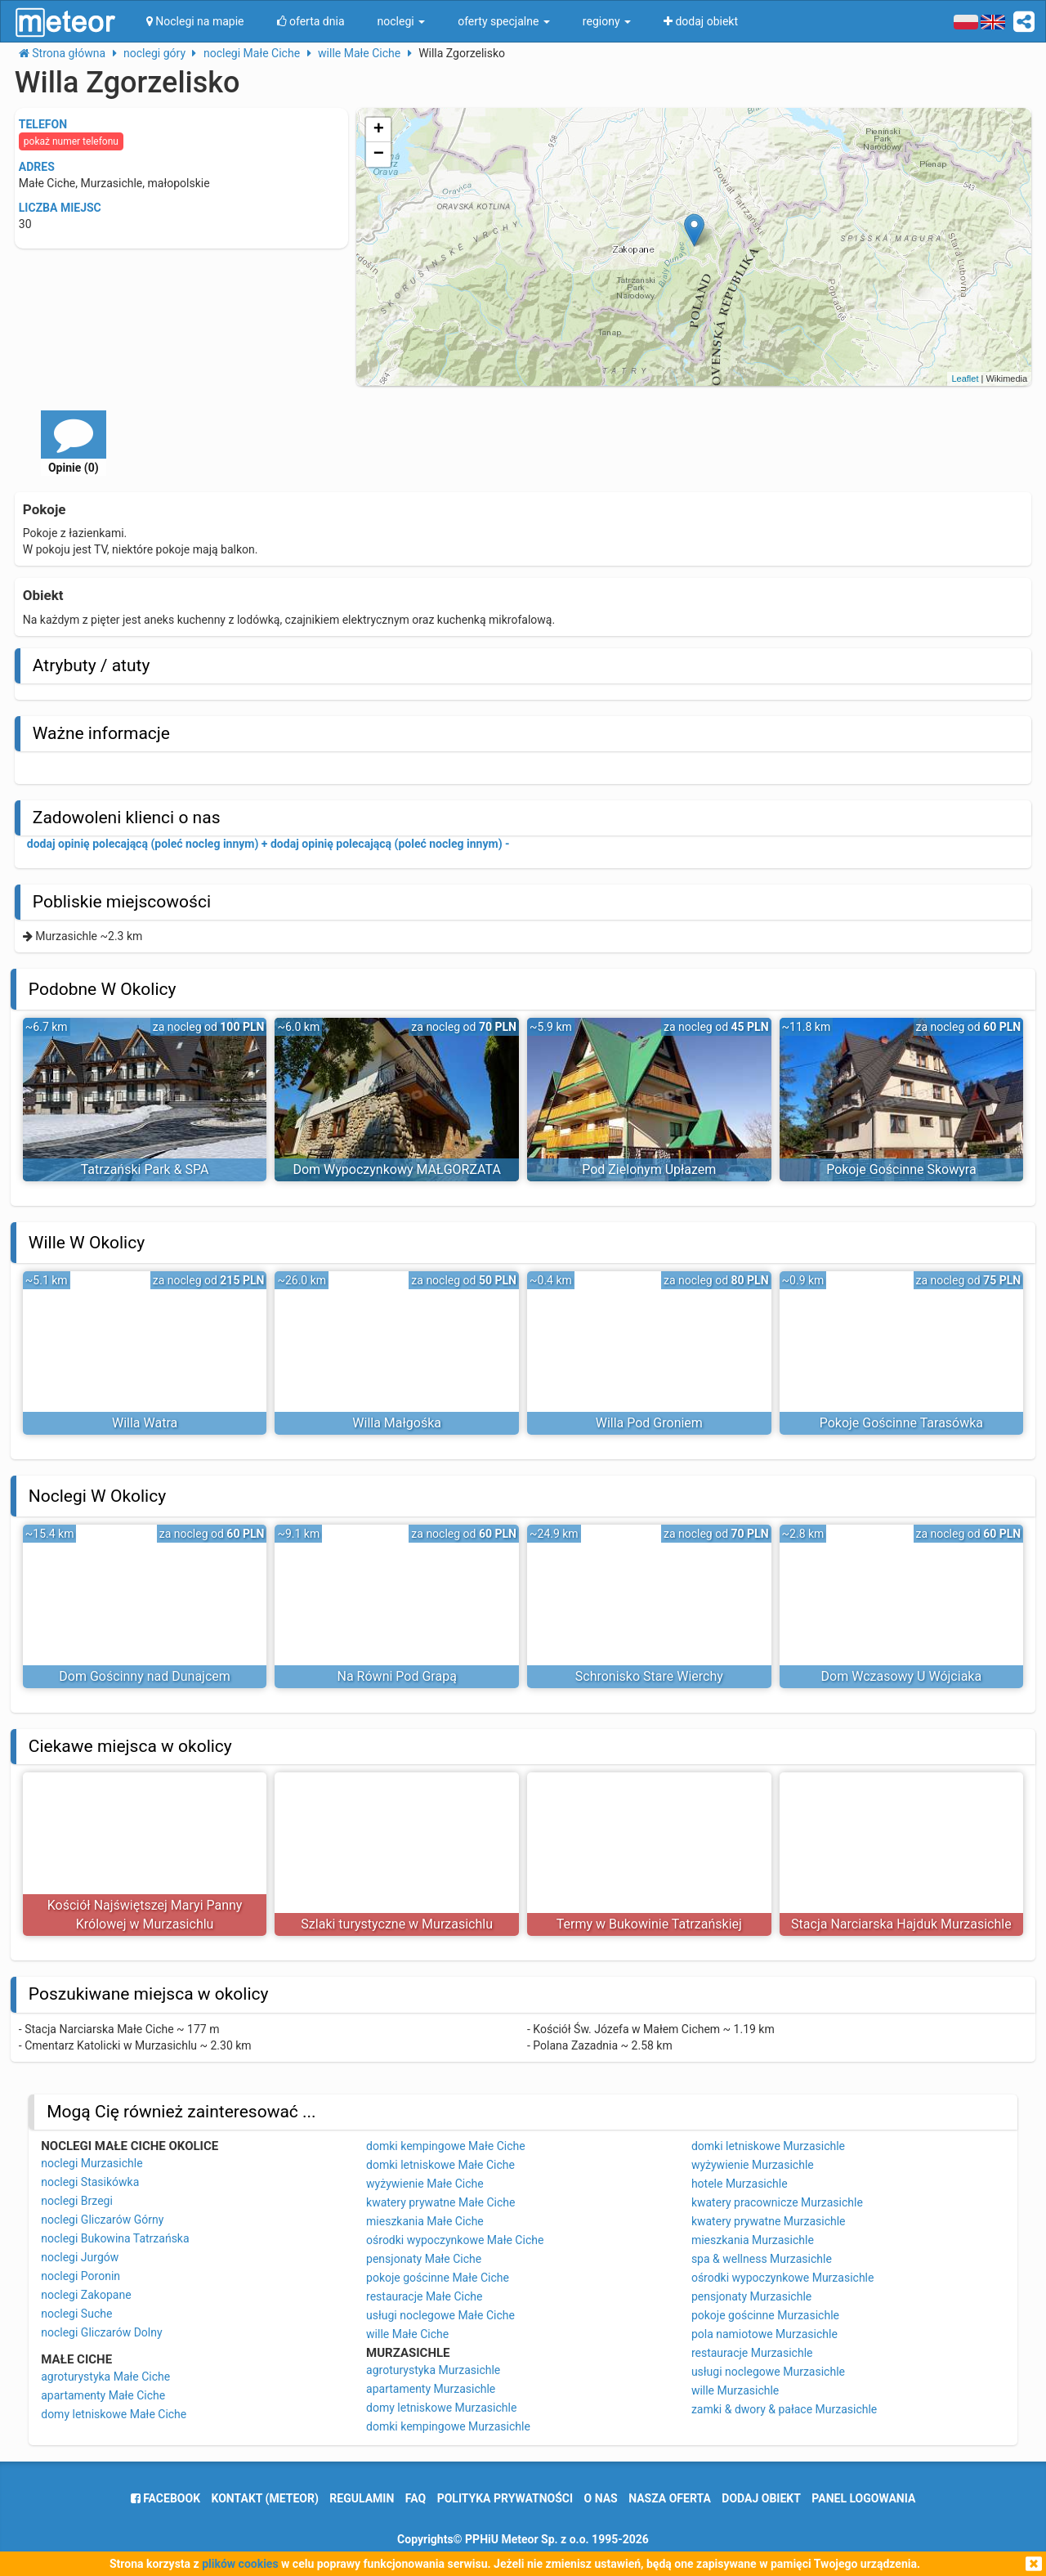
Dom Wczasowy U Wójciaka (901, 1676)
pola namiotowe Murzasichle (764, 2334)
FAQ (415, 2498)
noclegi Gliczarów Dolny (101, 2332)
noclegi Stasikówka (90, 2181)
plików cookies (240, 2563)
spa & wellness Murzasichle (761, 2258)
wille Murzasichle (735, 2390)
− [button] (378, 154)
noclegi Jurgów (79, 2257)
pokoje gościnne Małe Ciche (437, 2277)
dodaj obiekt (761, 2498)
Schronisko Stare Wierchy (649, 1676)
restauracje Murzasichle (752, 2352)
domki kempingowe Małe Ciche (445, 2146)
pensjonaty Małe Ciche (423, 2258)
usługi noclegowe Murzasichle (768, 2371)
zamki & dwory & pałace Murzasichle (784, 2409)
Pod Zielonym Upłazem (649, 1169)
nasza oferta (669, 2498)
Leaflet (964, 378)
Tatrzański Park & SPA (145, 1169)
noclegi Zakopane (86, 2294)
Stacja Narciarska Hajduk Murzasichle (901, 1924)
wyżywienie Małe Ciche (425, 2183)
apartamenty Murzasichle (430, 2388)
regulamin (361, 2498)
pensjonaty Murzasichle (751, 2296)
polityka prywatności (505, 2498)
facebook (165, 2498)
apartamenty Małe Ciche (103, 2395)
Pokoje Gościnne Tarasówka (901, 1423)
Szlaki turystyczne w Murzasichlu (397, 1924)
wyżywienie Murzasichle (752, 2164)
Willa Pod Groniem (649, 1423)
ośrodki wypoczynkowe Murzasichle (782, 2277)
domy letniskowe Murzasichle (441, 2407)
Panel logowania (863, 2498)
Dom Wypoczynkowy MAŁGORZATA (396, 1169)
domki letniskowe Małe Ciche (440, 2164)
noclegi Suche (76, 2313)
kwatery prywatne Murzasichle (768, 2221)
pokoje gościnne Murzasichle (765, 2315)
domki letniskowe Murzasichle (768, 2146)
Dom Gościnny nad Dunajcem (144, 1676)
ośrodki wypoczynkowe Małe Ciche (454, 2240)
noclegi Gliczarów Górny (102, 2219)
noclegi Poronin (80, 2276)
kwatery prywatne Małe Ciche (440, 2202)
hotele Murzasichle (739, 2183)
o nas (601, 2498)
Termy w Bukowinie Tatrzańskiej (649, 1924)
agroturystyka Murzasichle (433, 2370)
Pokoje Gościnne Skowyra (901, 1169)
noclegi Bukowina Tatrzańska (115, 2238)
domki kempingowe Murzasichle (448, 2426)
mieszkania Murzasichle (752, 2240)
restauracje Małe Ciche (424, 2296)
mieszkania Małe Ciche (425, 2221)
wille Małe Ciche (407, 2334)
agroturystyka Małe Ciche (105, 2376)
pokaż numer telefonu (71, 141)
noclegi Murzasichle (91, 2163)
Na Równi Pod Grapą (397, 1676)
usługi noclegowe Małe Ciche (440, 2315)
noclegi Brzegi (77, 2200)
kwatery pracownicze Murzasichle (777, 2202)
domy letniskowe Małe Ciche (113, 2414)
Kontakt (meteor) (265, 2498)
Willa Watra (144, 1423)
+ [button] (378, 130)
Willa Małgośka (396, 1423)
